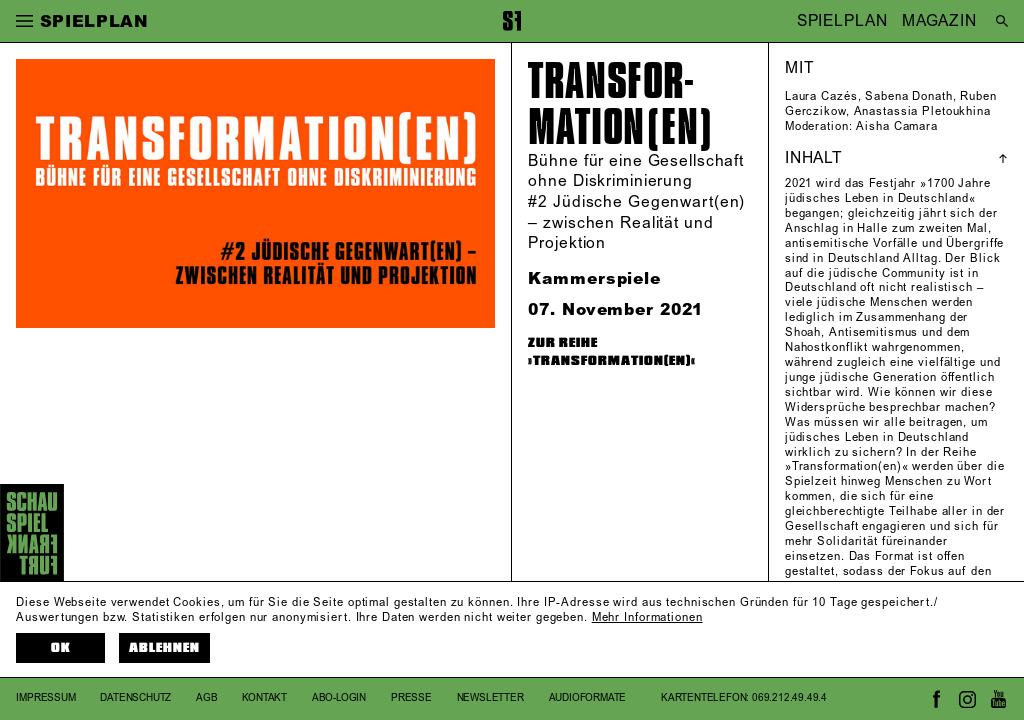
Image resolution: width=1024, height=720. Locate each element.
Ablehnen (164, 648)
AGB (206, 698)
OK (61, 648)
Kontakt (264, 698)
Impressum (45, 698)
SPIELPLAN (842, 20)
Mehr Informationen (647, 618)
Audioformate (588, 698)
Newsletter (490, 698)
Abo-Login (339, 698)
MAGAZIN (939, 20)
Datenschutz (135, 698)
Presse (411, 698)
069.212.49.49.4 (789, 698)
